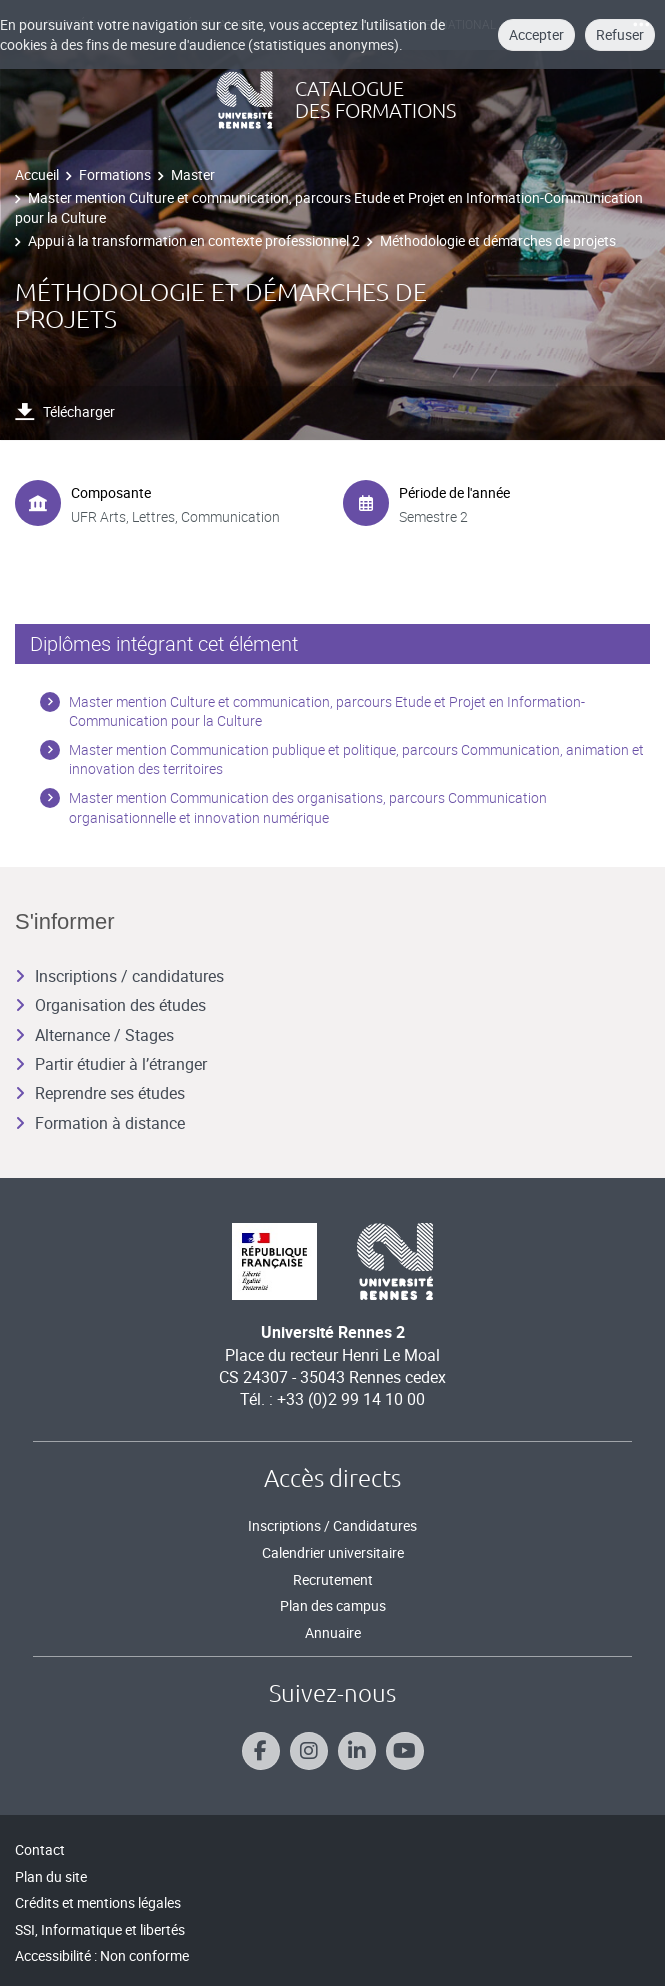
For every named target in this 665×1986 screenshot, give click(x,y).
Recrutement (333, 1579)
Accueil (37, 174)
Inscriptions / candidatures (119, 976)
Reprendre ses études (100, 1093)
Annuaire (333, 1632)
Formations (115, 174)
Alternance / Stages (94, 1035)
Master (193, 174)
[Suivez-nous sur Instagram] (309, 1751)
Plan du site (51, 1876)
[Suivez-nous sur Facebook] (261, 1751)
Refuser (620, 34)
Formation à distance (100, 1123)
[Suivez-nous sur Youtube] (405, 1751)
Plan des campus (333, 1605)
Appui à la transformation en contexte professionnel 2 (194, 240)
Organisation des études (110, 1005)
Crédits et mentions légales (98, 1902)
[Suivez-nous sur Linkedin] (357, 1751)
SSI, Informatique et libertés (100, 1929)
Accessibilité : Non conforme (102, 1955)
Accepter (536, 34)
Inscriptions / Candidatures (332, 1525)
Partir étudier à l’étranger (111, 1064)
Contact (40, 1849)
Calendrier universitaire (333, 1552)
